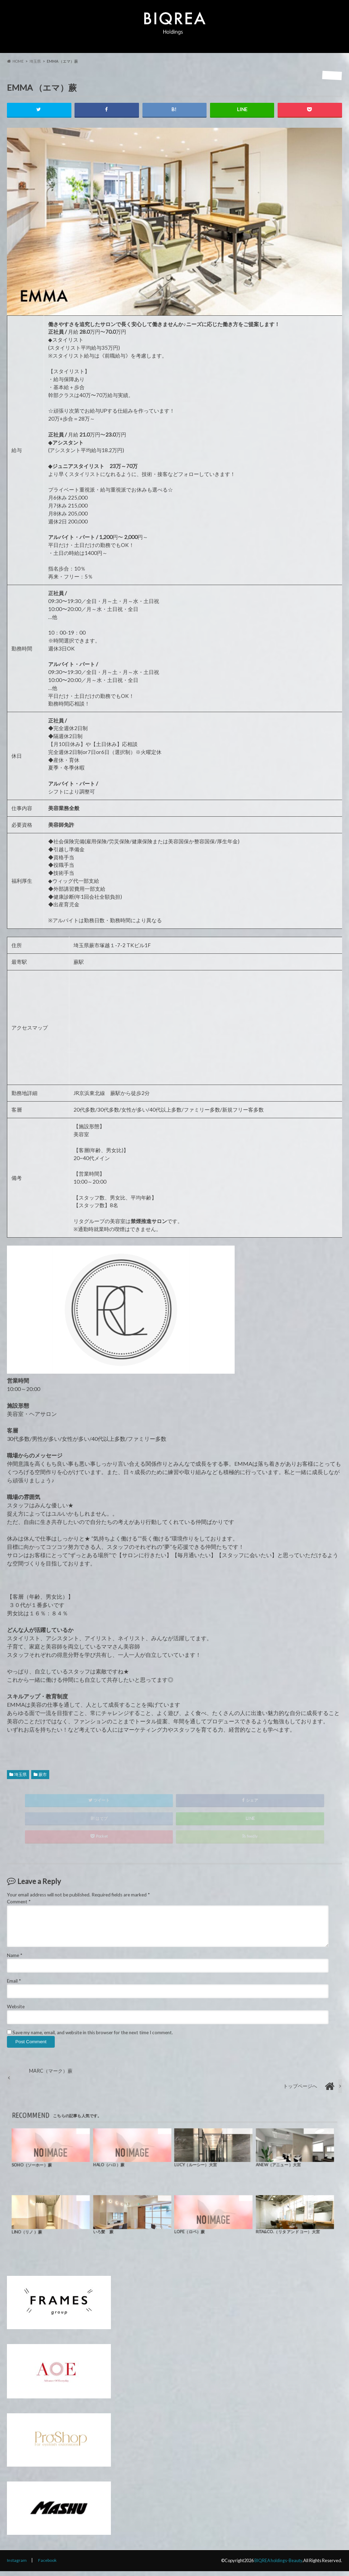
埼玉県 (20, 1779)
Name (14, 1960)
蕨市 (42, 1779)
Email (14, 1986)
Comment (18, 1907)
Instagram (17, 2565)
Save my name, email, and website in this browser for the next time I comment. (92, 2037)
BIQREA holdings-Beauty (277, 2565)
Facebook (48, 2565)
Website (16, 2011)
